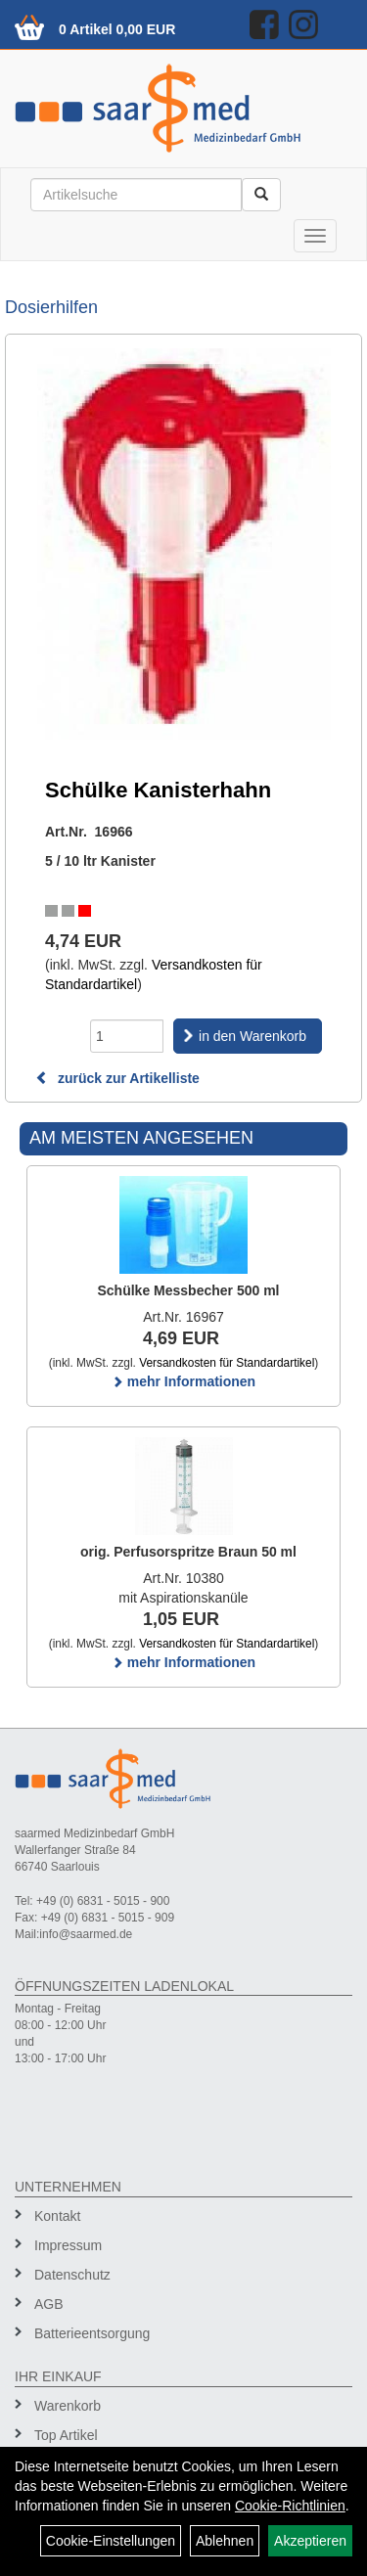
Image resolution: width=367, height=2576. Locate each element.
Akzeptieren (310, 2541)
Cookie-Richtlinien (290, 2505)
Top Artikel (66, 2435)
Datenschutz (72, 2274)
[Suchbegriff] (136, 194)
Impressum (68, 2245)
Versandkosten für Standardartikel (226, 1363)
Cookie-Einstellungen (110, 2541)
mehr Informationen (183, 1381)
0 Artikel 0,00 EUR (117, 29)
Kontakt (57, 2216)
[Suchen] (261, 194)
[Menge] (126, 1036)
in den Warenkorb (252, 1036)
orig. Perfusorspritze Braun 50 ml (188, 1551)
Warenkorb (67, 2406)
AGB (49, 2304)
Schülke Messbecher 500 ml (189, 1290)
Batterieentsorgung (92, 2333)
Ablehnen (224, 2541)
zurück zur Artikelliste (117, 1078)
